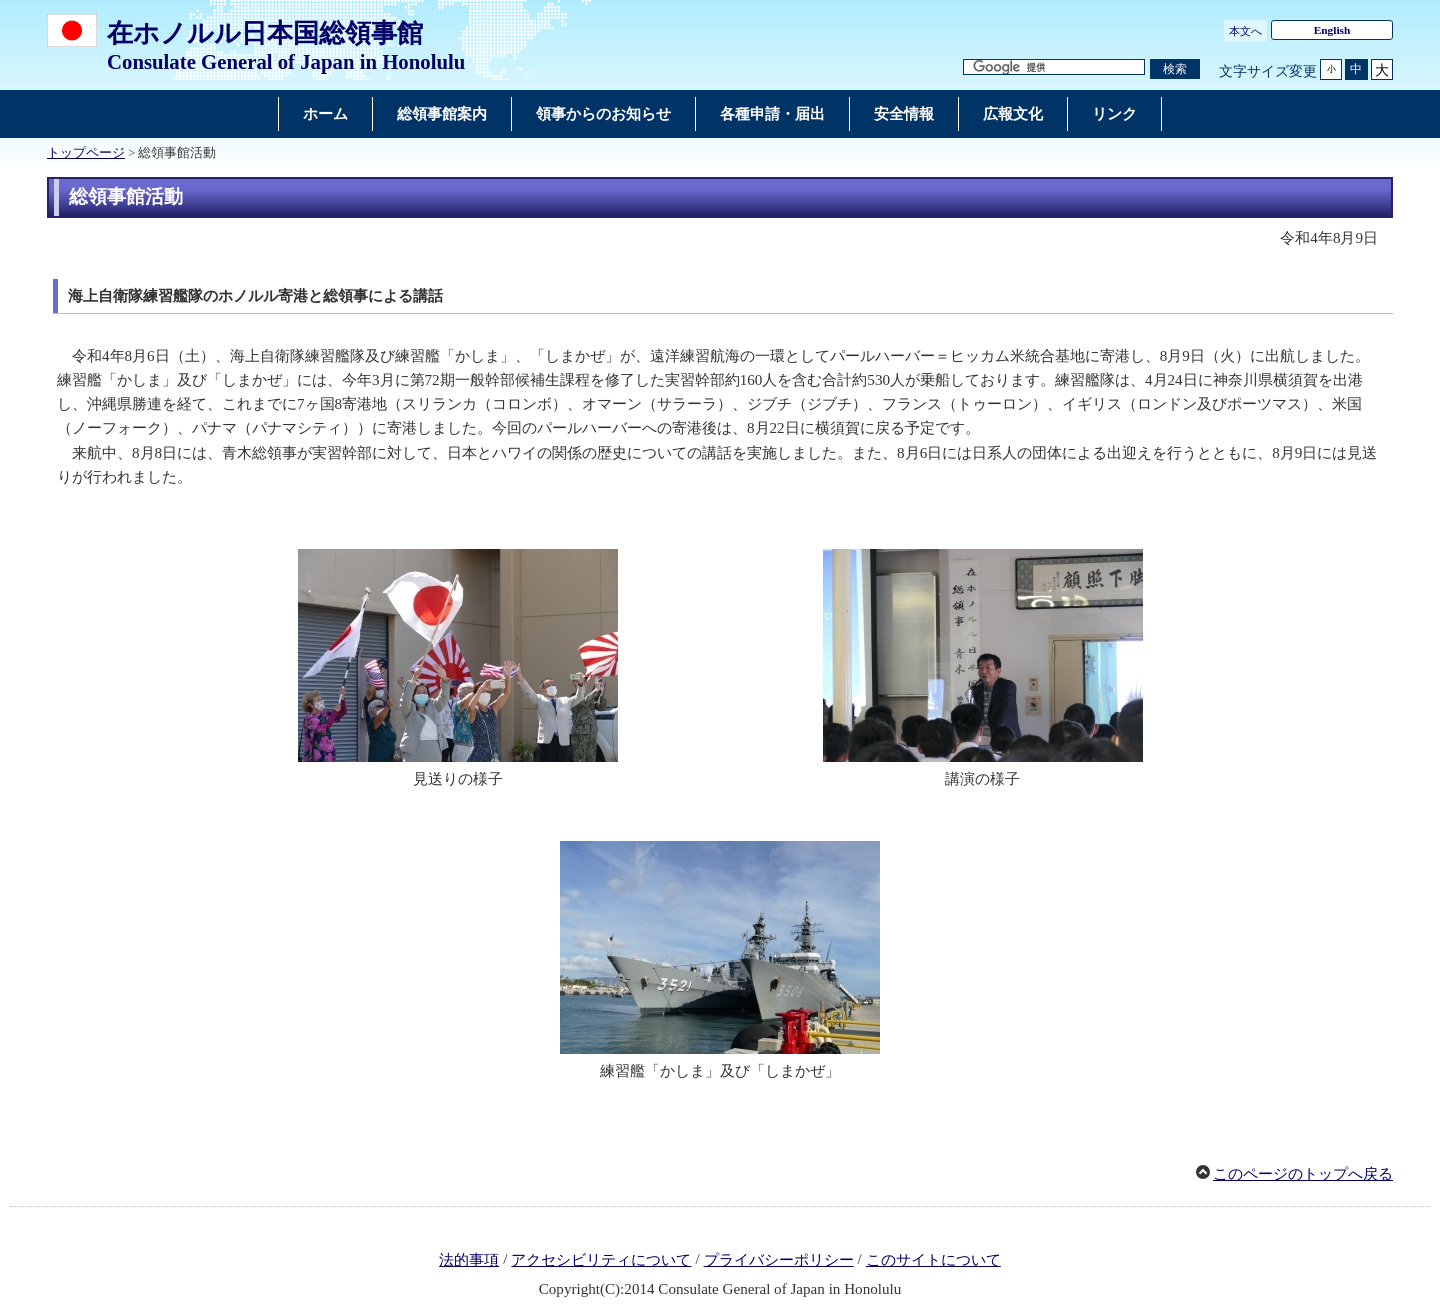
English (1332, 30)
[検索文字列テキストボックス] (1054, 67)
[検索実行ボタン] (1175, 69)
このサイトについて (933, 1260)
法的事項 (469, 1260)
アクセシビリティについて (601, 1260)
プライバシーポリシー (779, 1260)
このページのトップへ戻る (1303, 1174)
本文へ (1245, 31)
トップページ (86, 153)
